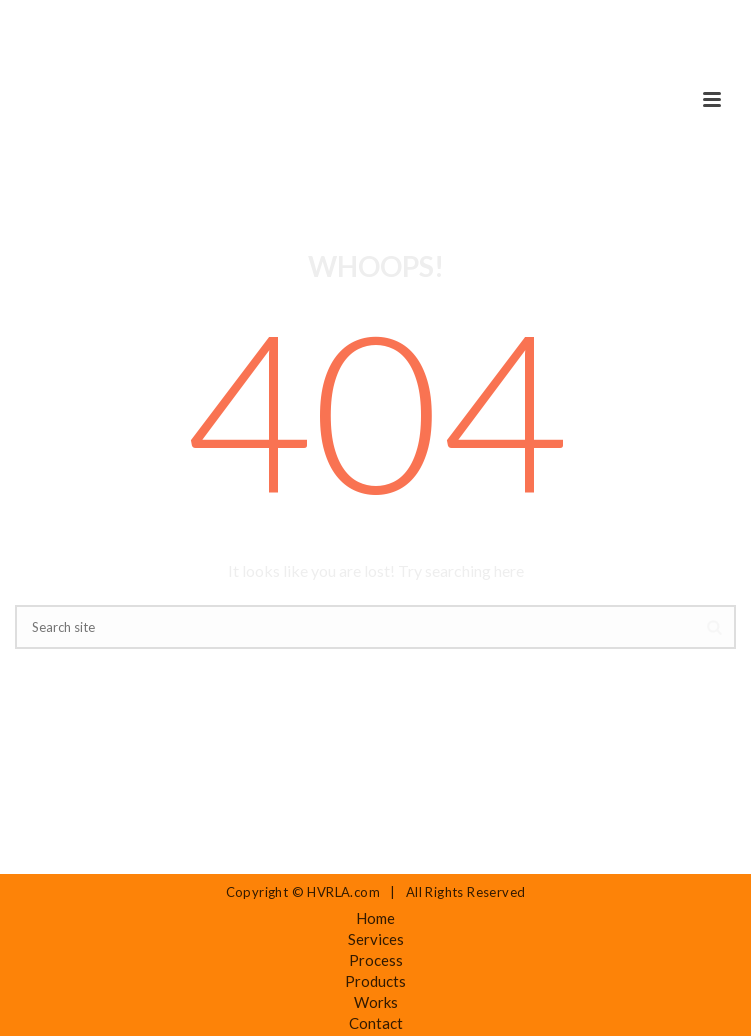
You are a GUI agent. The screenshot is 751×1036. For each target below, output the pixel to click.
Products (375, 981)
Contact (376, 1023)
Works (376, 1002)
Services (376, 939)
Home (375, 918)
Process (376, 960)
